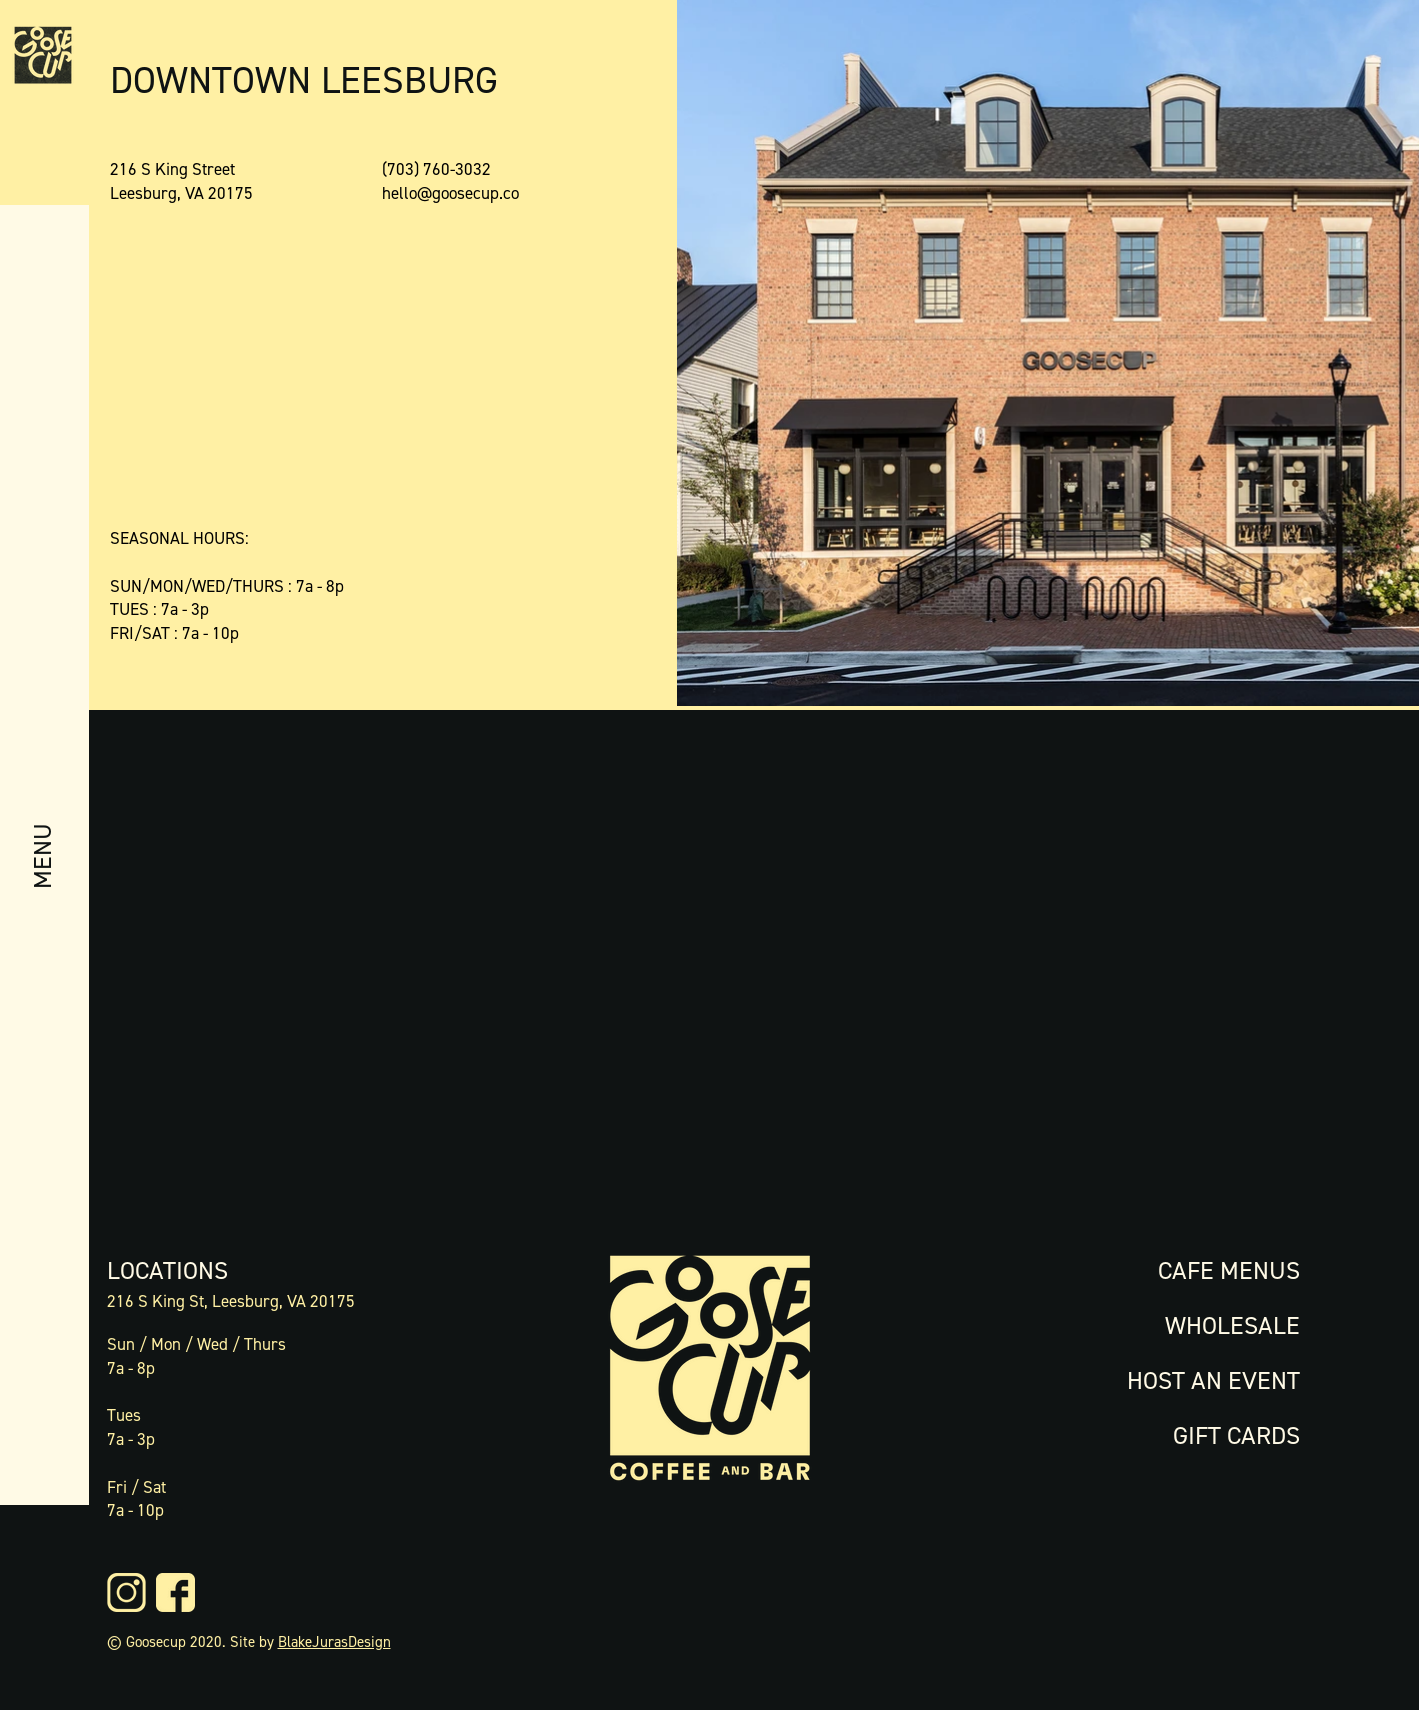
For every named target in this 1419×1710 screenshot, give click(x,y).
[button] (42, 899)
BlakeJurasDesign (334, 1642)
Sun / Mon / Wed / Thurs (196, 1344)
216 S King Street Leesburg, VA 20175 (181, 181)
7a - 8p (131, 1368)
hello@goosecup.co (450, 193)
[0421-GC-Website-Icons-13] (126, 1592)
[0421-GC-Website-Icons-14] (175, 1592)
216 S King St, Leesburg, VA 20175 (231, 1301)
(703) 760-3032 (436, 169)
